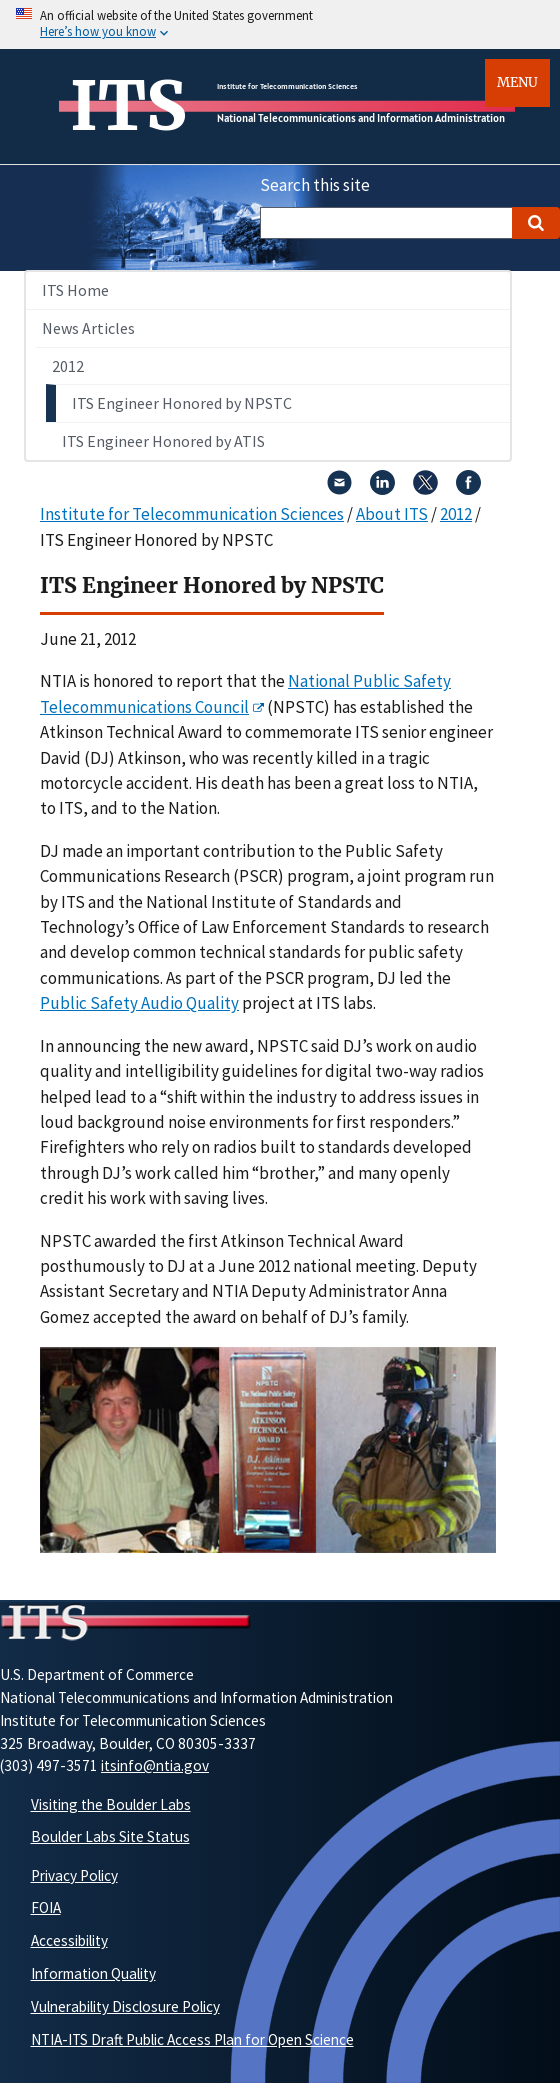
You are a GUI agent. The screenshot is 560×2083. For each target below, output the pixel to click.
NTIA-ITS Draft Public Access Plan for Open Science (192, 2039)
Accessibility (69, 1940)
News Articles (88, 328)
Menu (517, 82)
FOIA (46, 1907)
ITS (128, 106)
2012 (68, 366)
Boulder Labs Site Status (110, 1836)
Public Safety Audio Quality (139, 1003)
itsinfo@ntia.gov (155, 1765)
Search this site (315, 185)
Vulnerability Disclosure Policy (125, 2006)
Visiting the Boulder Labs (111, 1804)
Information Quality (93, 1973)
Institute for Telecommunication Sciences (287, 86)
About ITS (392, 514)
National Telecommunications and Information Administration (361, 118)
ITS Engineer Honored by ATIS (163, 441)
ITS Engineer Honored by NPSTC (182, 403)
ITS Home (75, 290)
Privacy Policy (74, 1875)
